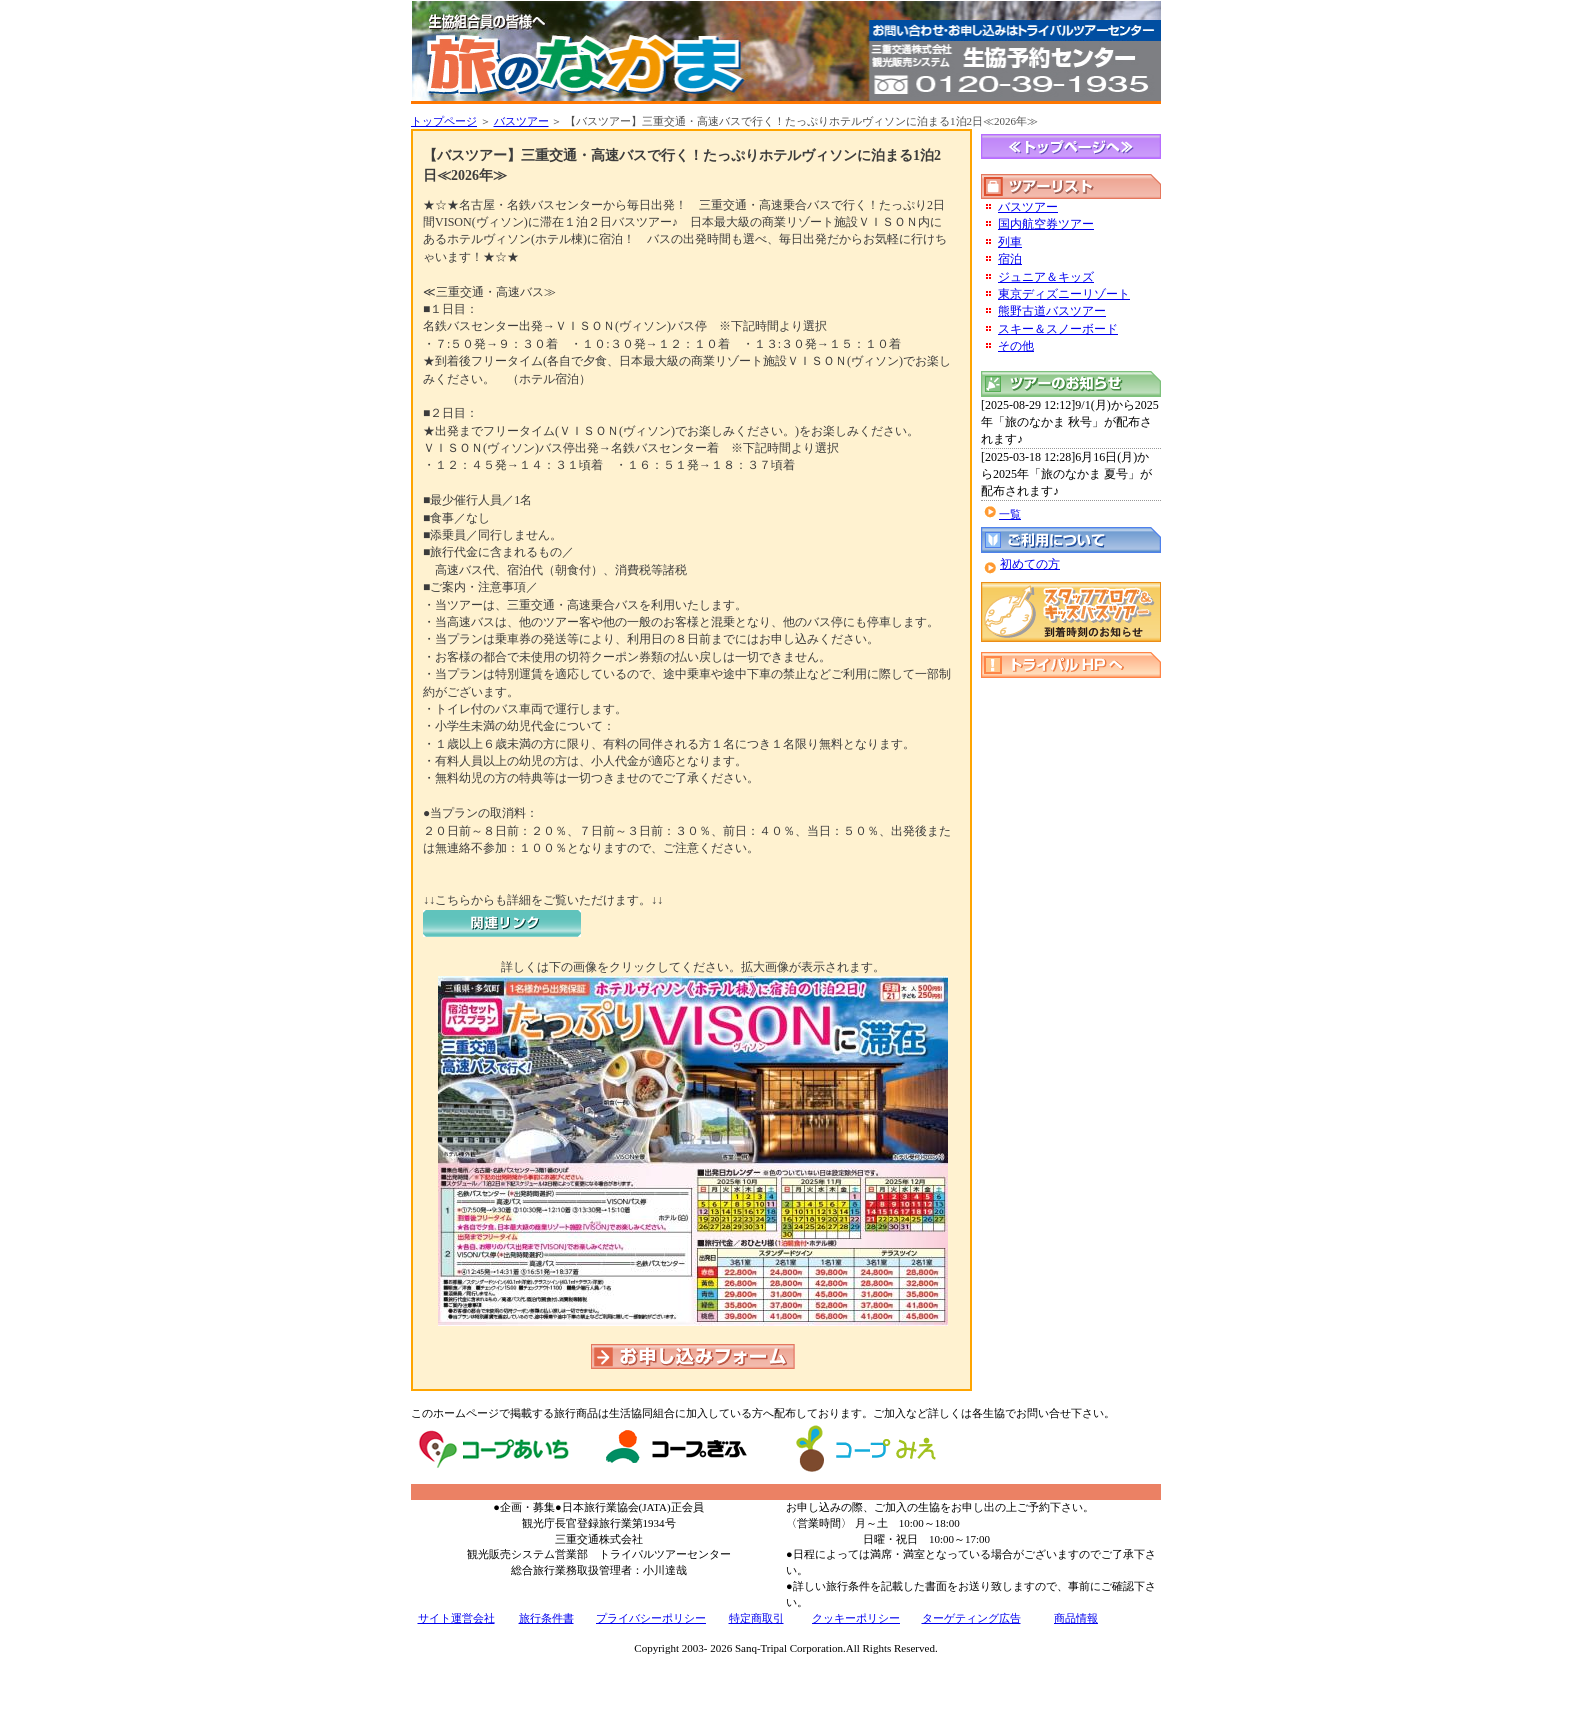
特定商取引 (756, 1618)
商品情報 (1076, 1618)
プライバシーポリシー (651, 1618)
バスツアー (521, 121)
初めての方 (1030, 564)
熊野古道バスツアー (1052, 311)
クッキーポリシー (856, 1618)
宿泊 (1010, 259)
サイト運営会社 (456, 1618)
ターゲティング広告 (971, 1618)
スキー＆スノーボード (1058, 329)
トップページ (444, 121)
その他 (1016, 346)
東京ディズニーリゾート (1064, 294)
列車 (1010, 242)
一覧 (1010, 514)
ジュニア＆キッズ (1046, 277)
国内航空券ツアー (1046, 224)
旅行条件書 (546, 1618)
